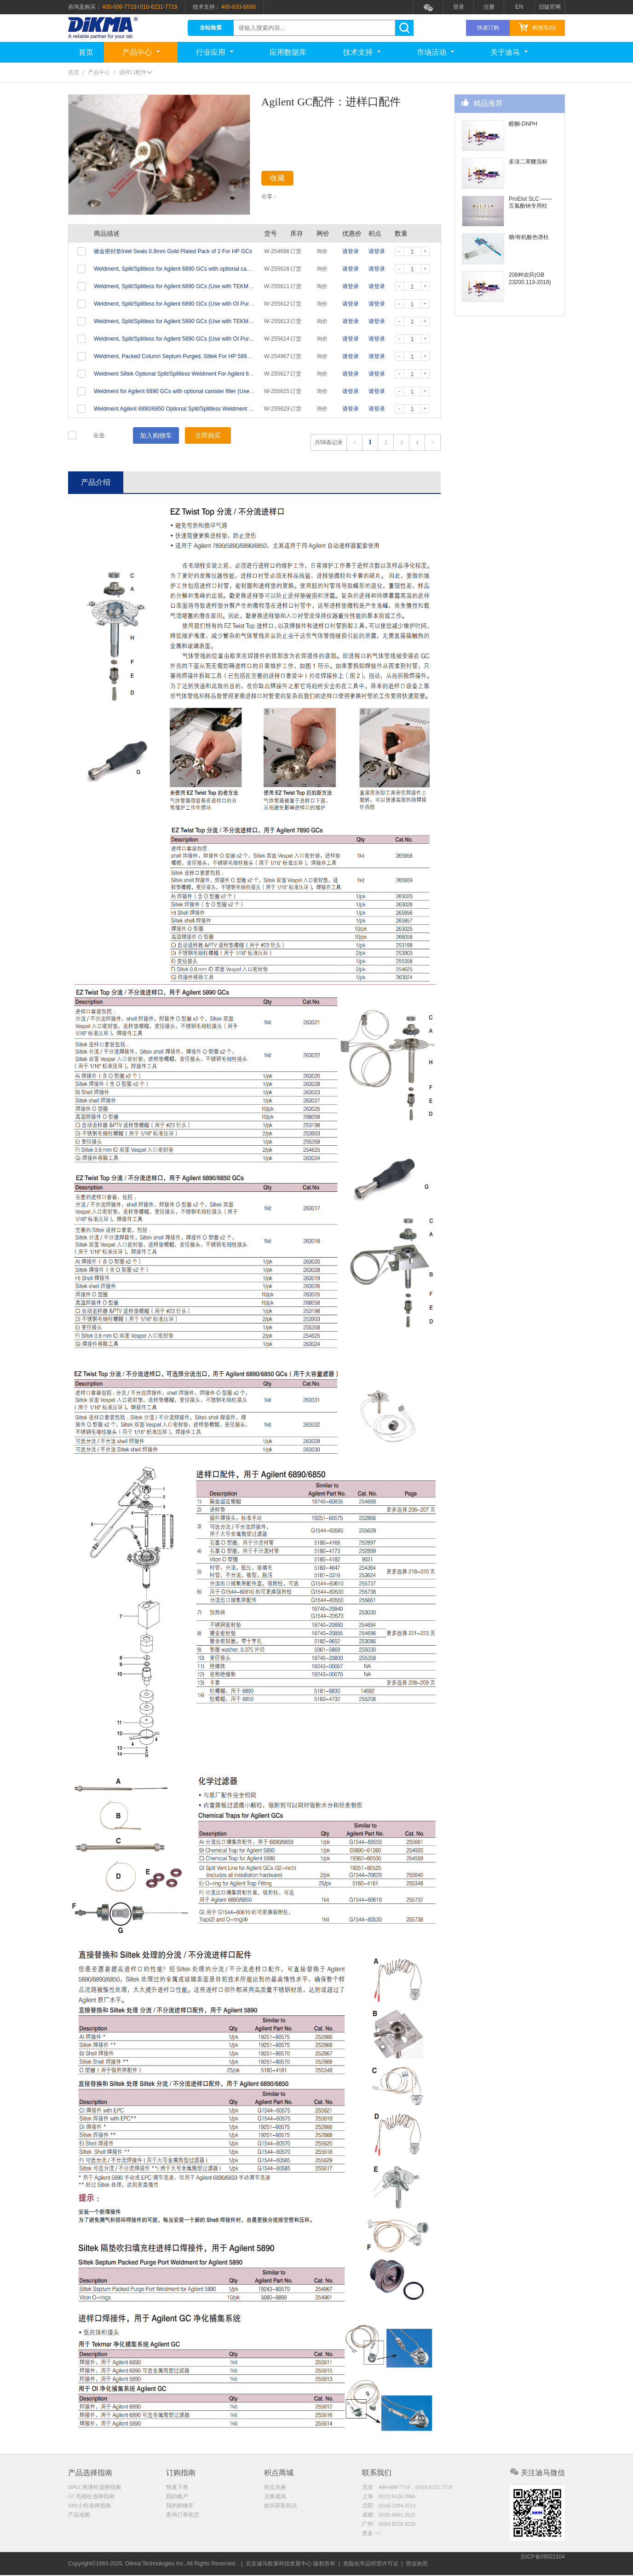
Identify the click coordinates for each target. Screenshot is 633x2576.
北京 (407, 2488)
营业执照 (417, 2564)
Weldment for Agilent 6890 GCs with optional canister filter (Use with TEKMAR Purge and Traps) (211, 391)
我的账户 (177, 2498)
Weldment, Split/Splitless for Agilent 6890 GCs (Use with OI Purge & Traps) (185, 304)
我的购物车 (180, 2507)
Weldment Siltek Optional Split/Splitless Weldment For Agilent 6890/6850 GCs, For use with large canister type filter (235, 374)
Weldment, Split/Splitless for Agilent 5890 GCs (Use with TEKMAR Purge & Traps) (194, 321)
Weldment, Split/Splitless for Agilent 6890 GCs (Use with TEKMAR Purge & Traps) (194, 286)
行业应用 (214, 52)
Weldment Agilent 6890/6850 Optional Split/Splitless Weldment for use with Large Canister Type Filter (218, 409)
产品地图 (79, 2517)
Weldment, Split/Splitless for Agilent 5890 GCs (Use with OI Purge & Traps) (185, 339)
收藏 (285, 180)
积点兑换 (275, 2488)
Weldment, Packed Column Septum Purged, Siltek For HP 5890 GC (176, 356)
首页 (86, 52)
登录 (458, 7)
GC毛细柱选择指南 (91, 2498)
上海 (388, 2498)
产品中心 (141, 52)
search (404, 27)
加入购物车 (156, 435)
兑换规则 (275, 2498)
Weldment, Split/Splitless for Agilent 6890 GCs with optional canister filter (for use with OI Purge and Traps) (224, 269)
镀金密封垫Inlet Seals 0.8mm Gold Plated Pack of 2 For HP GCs (173, 251)
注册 (489, 7)
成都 (388, 2517)
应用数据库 (288, 52)
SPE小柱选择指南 (89, 2507)
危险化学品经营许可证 (370, 2564)
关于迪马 (509, 52)
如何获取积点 (280, 2507)
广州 (388, 2527)
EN (519, 7)
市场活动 (435, 52)
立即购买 (208, 435)
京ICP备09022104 (542, 2564)
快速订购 (488, 27)
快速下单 (177, 2488)
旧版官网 (550, 7)
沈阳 (388, 2507)
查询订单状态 (182, 2517)
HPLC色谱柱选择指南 (94, 2488)
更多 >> (371, 2536)
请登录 (350, 251)
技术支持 (361, 52)
